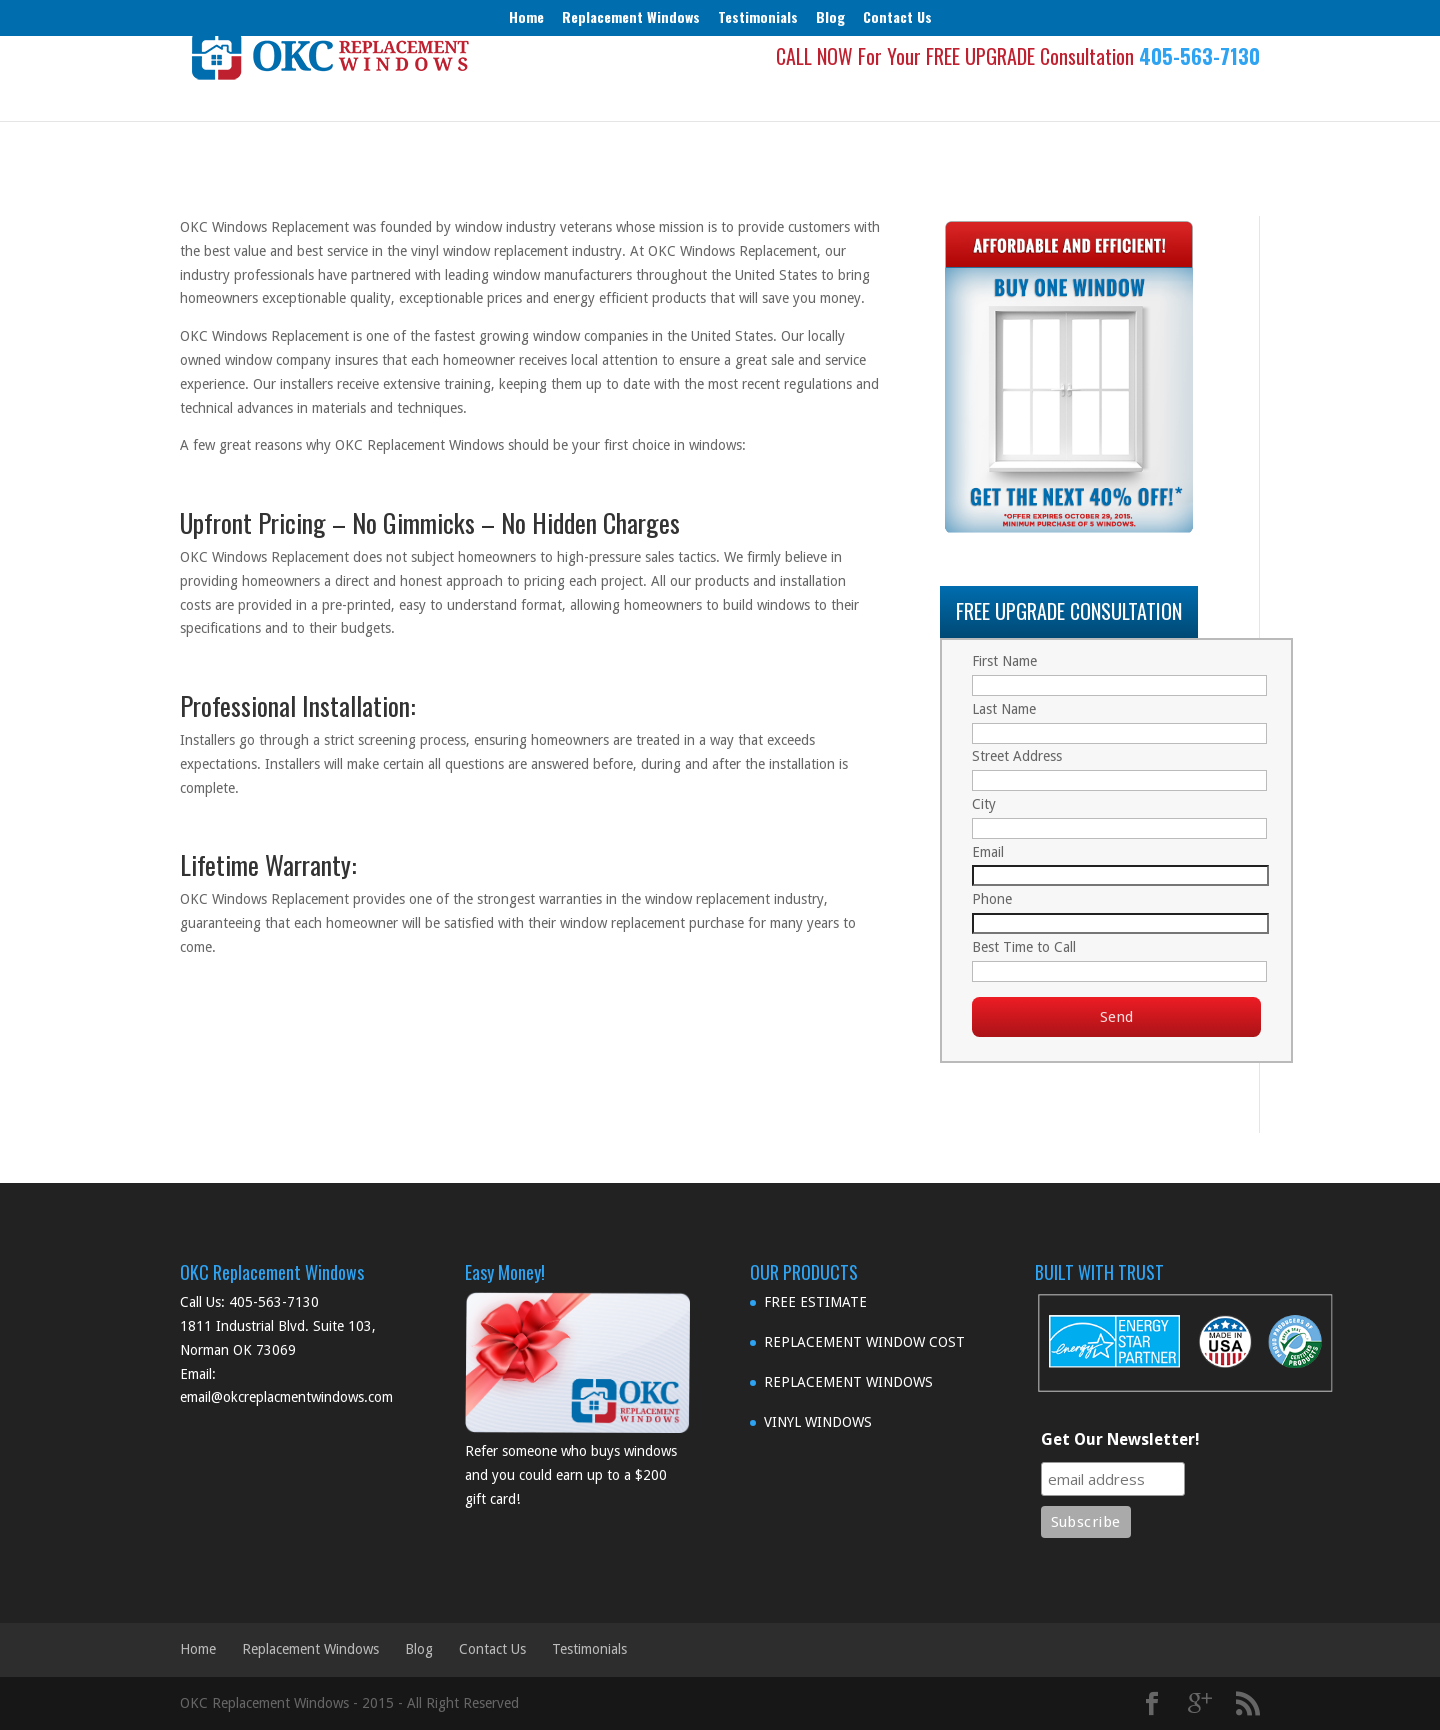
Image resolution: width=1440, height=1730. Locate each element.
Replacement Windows (631, 16)
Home (526, 16)
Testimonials (758, 16)
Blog (830, 16)
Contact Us (897, 16)
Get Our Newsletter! (1120, 1439)
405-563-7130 (1199, 90)
